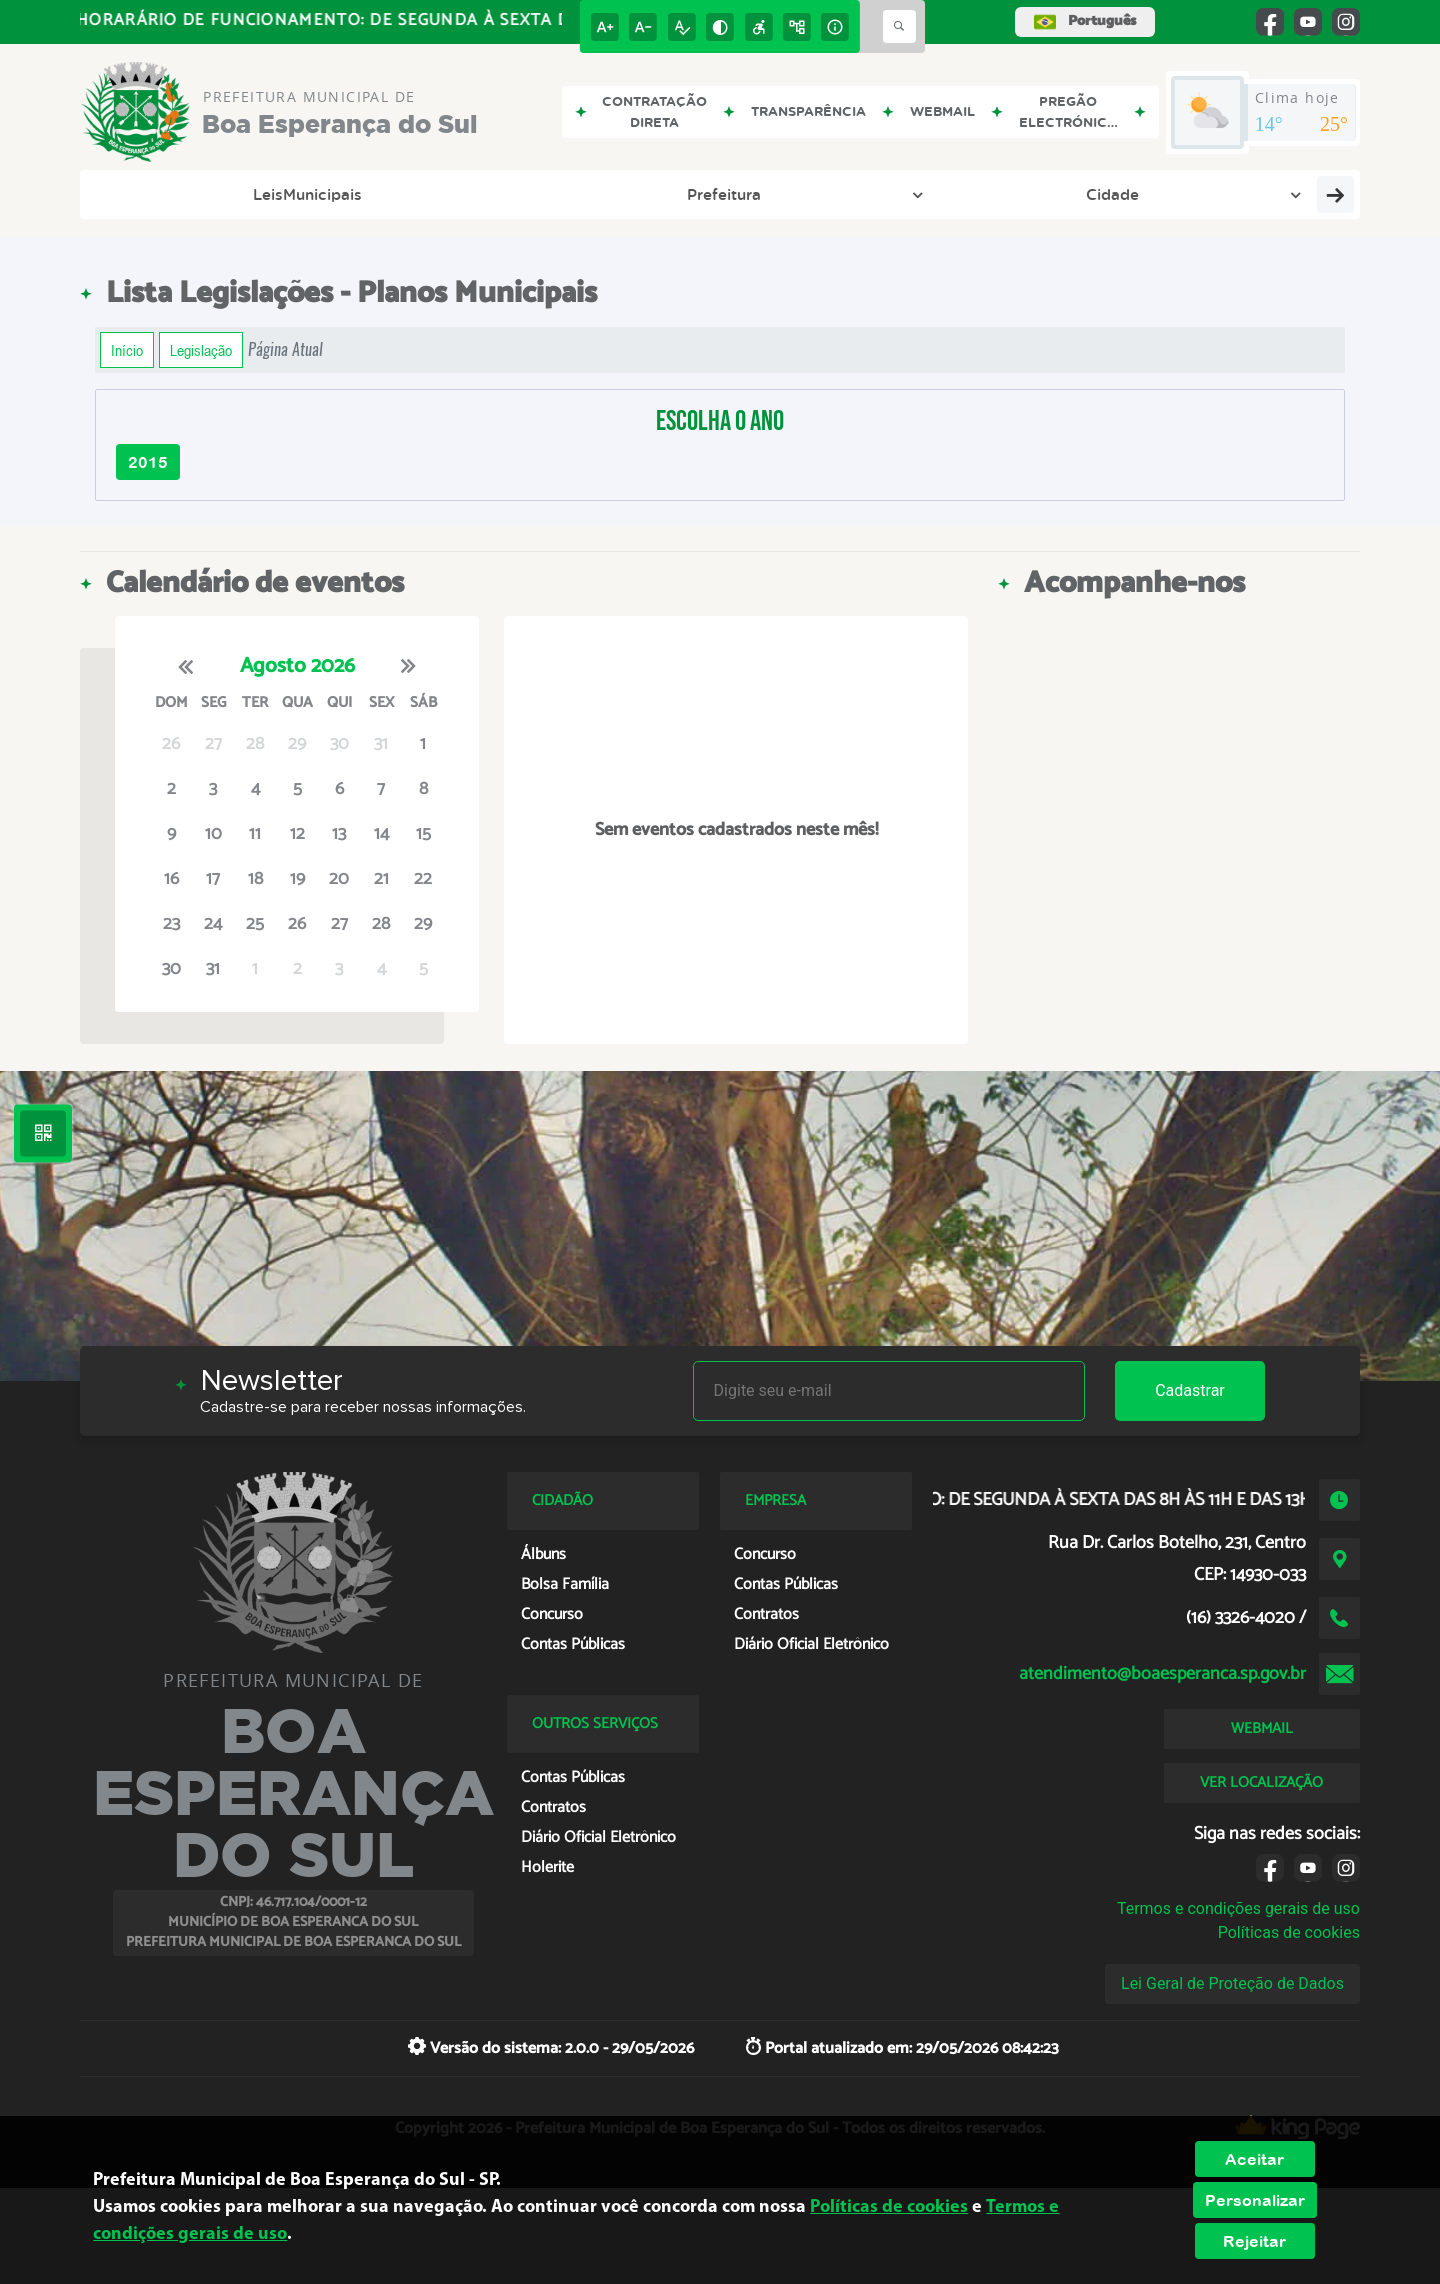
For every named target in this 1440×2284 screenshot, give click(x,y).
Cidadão (1039, 194)
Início (127, 350)
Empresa (938, 194)
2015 (148, 462)
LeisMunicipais (163, 194)
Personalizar (1255, 2200)
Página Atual (285, 349)
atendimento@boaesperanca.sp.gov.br (1162, 1674)
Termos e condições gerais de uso (1238, 1908)
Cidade (400, 194)
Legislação (1142, 194)
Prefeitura (299, 194)
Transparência (729, 194)
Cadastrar (1190, 1390)
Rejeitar (1254, 2241)
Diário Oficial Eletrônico (547, 194)
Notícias (1251, 194)
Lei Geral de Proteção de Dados (1232, 1983)
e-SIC (839, 194)
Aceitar (1254, 2159)
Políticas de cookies (1289, 1932)
